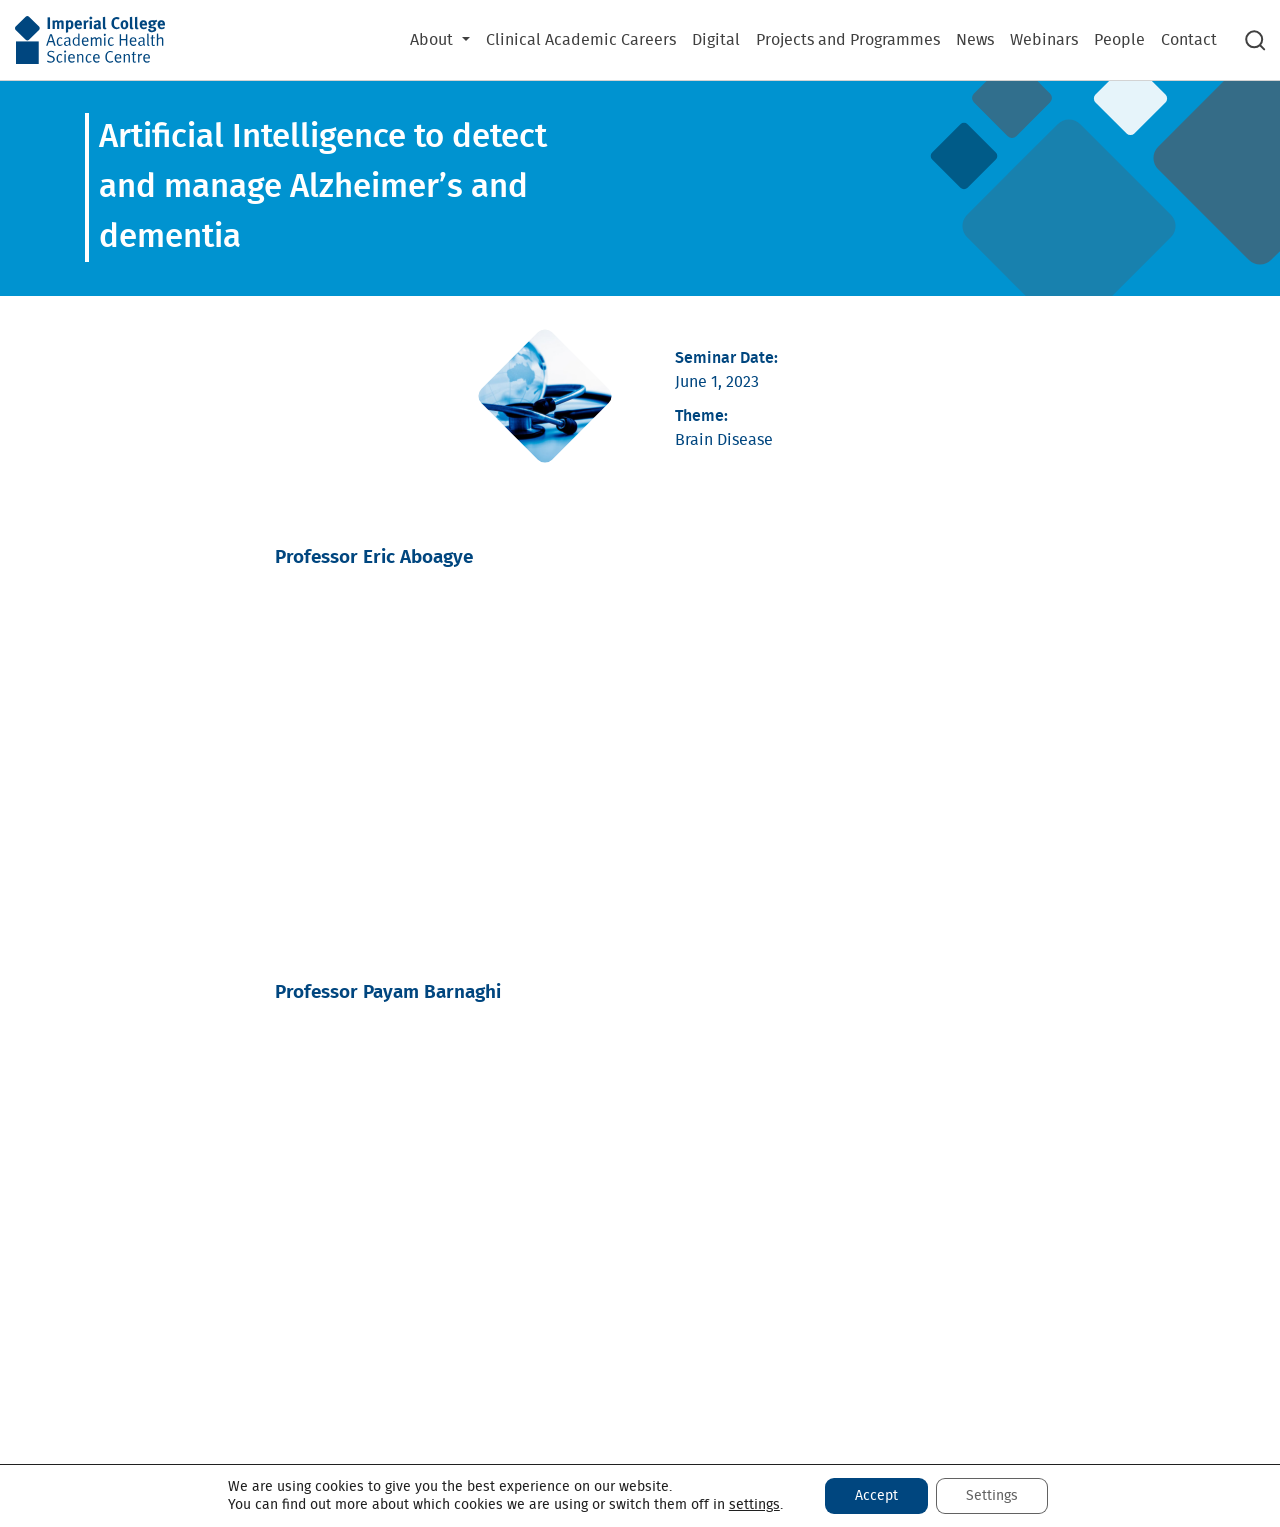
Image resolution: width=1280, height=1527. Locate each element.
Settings (992, 1496)
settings (754, 1505)
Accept (876, 1496)
